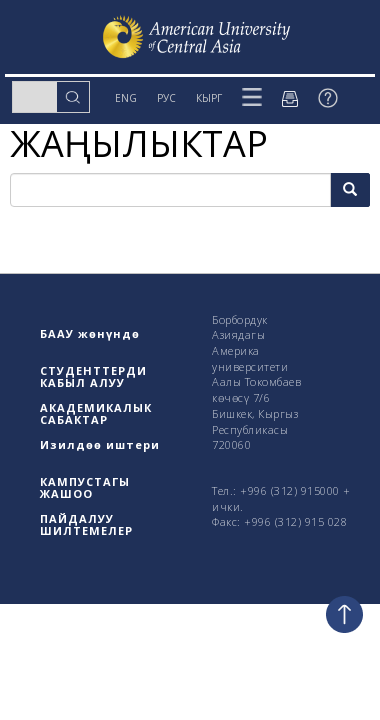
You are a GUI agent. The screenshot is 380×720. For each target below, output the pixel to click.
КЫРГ (209, 98)
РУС (166, 98)
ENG (126, 98)
